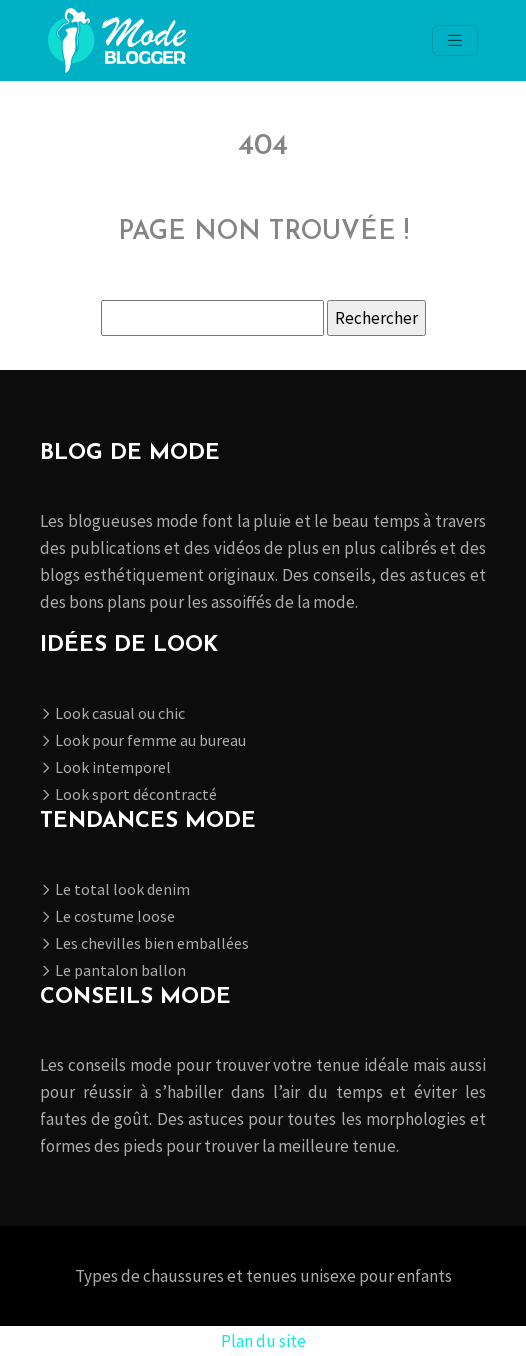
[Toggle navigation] (455, 40)
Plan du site (263, 1341)
